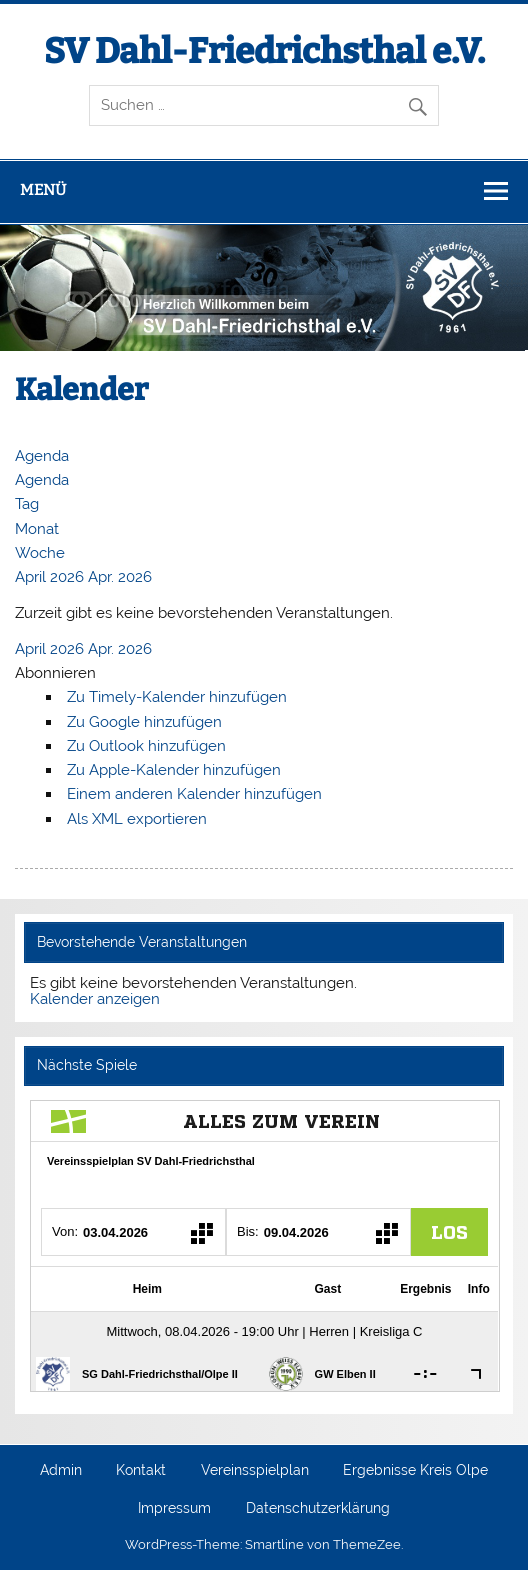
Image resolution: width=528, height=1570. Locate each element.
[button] (55, 673)
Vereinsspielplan (255, 1471)
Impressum (174, 1509)
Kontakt (141, 1471)
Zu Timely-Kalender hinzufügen (177, 697)
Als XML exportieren (137, 819)
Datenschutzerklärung (318, 1509)
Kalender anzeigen (95, 999)
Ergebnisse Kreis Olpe (415, 1471)
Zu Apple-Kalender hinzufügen (174, 770)
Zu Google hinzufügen (144, 722)
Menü (43, 190)
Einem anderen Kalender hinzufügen (194, 794)
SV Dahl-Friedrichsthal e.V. (264, 51)
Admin (61, 1471)
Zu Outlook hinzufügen (146, 746)
